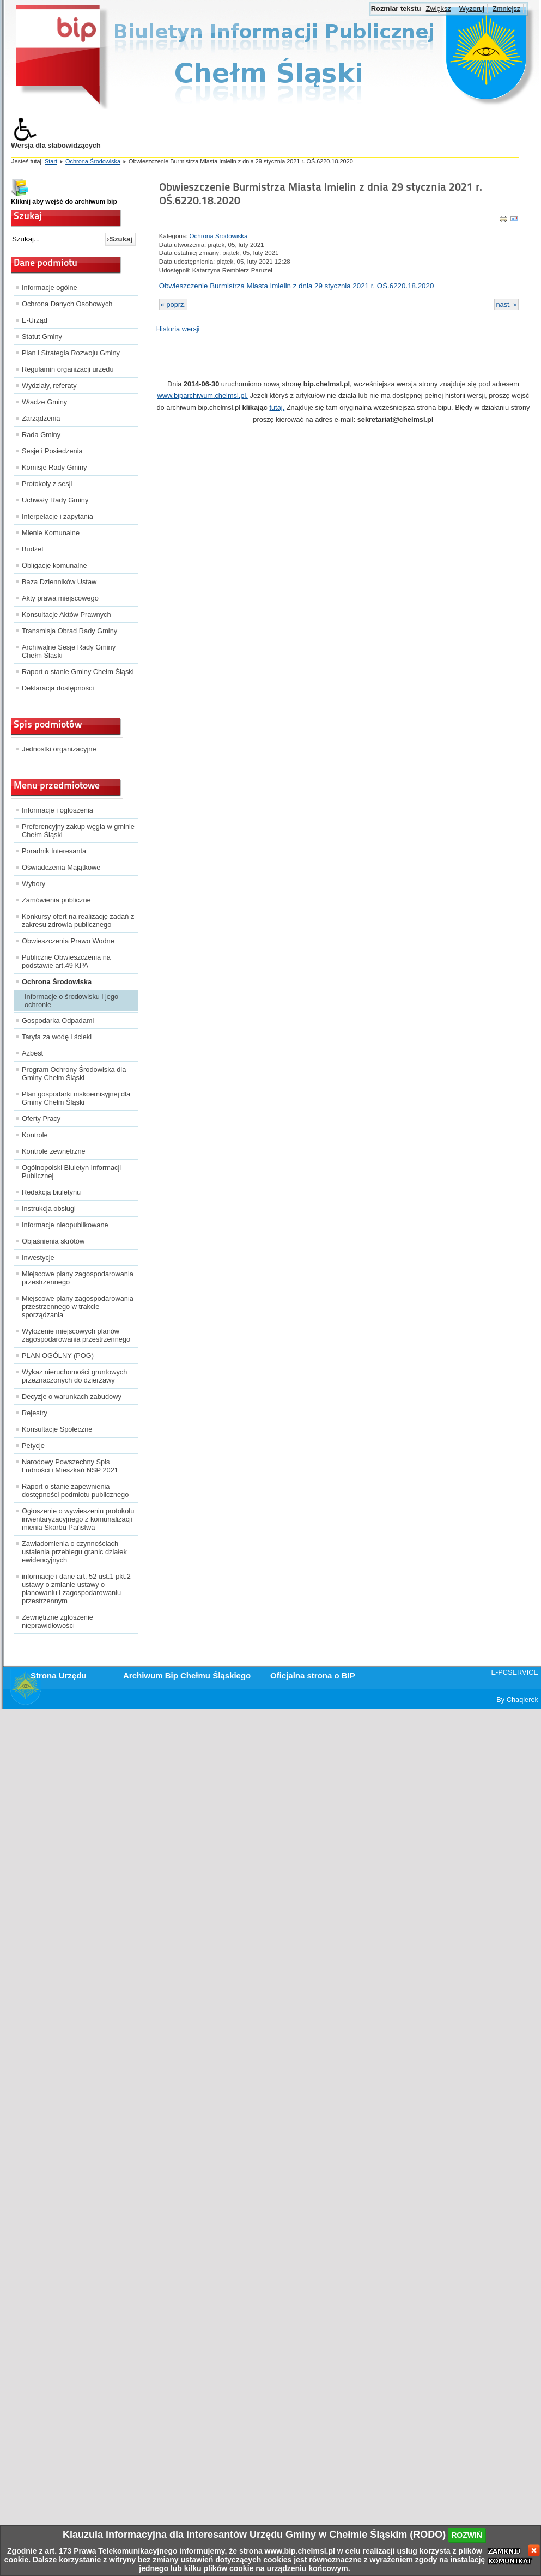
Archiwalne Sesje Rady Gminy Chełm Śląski (69, 651)
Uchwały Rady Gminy (55, 500)
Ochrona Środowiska (92, 161)
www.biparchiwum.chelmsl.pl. (202, 395)
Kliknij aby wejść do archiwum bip (64, 201)
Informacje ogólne (49, 287)
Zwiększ (438, 8)
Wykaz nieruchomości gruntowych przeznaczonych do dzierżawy (74, 1376)
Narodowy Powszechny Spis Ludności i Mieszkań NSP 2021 (70, 1466)
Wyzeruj (471, 8)
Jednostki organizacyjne (59, 749)
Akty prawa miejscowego (60, 598)
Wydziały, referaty (49, 385)
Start (51, 161)
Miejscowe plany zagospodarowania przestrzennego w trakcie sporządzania (77, 1306)
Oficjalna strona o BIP (312, 1675)
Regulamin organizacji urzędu (68, 369)
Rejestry (34, 1413)
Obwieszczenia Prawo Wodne (68, 941)
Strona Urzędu (59, 1675)
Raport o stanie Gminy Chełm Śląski (78, 672)
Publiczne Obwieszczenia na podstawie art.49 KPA (66, 961)
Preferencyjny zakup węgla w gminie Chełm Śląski (78, 830)
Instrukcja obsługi (49, 1208)
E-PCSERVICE (514, 1672)
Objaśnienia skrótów (53, 1241)
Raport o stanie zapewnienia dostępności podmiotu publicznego (75, 1490)
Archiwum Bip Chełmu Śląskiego (187, 1675)
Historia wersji (178, 329)
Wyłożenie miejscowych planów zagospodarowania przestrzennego (76, 1335)
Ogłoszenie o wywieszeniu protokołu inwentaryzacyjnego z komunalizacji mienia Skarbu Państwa (78, 1519)
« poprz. (173, 304)
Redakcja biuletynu (51, 1192)
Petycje (33, 1445)
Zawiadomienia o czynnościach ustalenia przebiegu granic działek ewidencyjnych (74, 1551)
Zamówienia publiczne (56, 900)
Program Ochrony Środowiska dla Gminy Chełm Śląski (74, 1073)
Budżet (33, 549)
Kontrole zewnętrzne (54, 1151)
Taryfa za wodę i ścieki (57, 1037)
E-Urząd (34, 320)
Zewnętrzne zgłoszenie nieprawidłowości (57, 1621)
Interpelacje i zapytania (57, 516)
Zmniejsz (506, 8)
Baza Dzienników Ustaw (59, 582)
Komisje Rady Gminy (54, 467)
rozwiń (466, 2535)
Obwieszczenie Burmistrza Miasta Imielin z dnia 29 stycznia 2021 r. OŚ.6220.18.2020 (296, 286)
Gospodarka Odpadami (58, 1020)
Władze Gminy (44, 402)
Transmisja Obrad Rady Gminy (69, 631)
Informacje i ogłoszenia (57, 810)
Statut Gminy (42, 336)
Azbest (32, 1053)
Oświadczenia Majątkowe (61, 867)
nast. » (506, 304)
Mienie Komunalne (51, 533)
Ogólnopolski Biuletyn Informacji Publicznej (71, 1171)
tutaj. (276, 407)
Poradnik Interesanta (54, 851)
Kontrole (35, 1135)
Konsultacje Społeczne (57, 1429)
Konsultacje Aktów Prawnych (66, 614)
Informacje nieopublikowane (65, 1225)
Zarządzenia (41, 418)
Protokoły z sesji (47, 484)
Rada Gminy (41, 435)
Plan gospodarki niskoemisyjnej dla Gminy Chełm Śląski (76, 1098)
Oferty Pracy (41, 1118)
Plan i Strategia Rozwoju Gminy (71, 353)
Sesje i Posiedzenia (52, 451)
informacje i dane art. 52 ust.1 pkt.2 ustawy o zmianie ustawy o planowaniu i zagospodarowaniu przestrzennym (76, 1588)
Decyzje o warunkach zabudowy (71, 1396)
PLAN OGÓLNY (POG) (58, 1355)
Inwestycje (38, 1257)
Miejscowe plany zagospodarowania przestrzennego (77, 1278)
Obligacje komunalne (54, 565)
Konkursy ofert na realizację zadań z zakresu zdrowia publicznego (78, 920)
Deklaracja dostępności (58, 688)
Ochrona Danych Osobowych (67, 304)
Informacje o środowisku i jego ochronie (71, 1000)
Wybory (33, 884)
